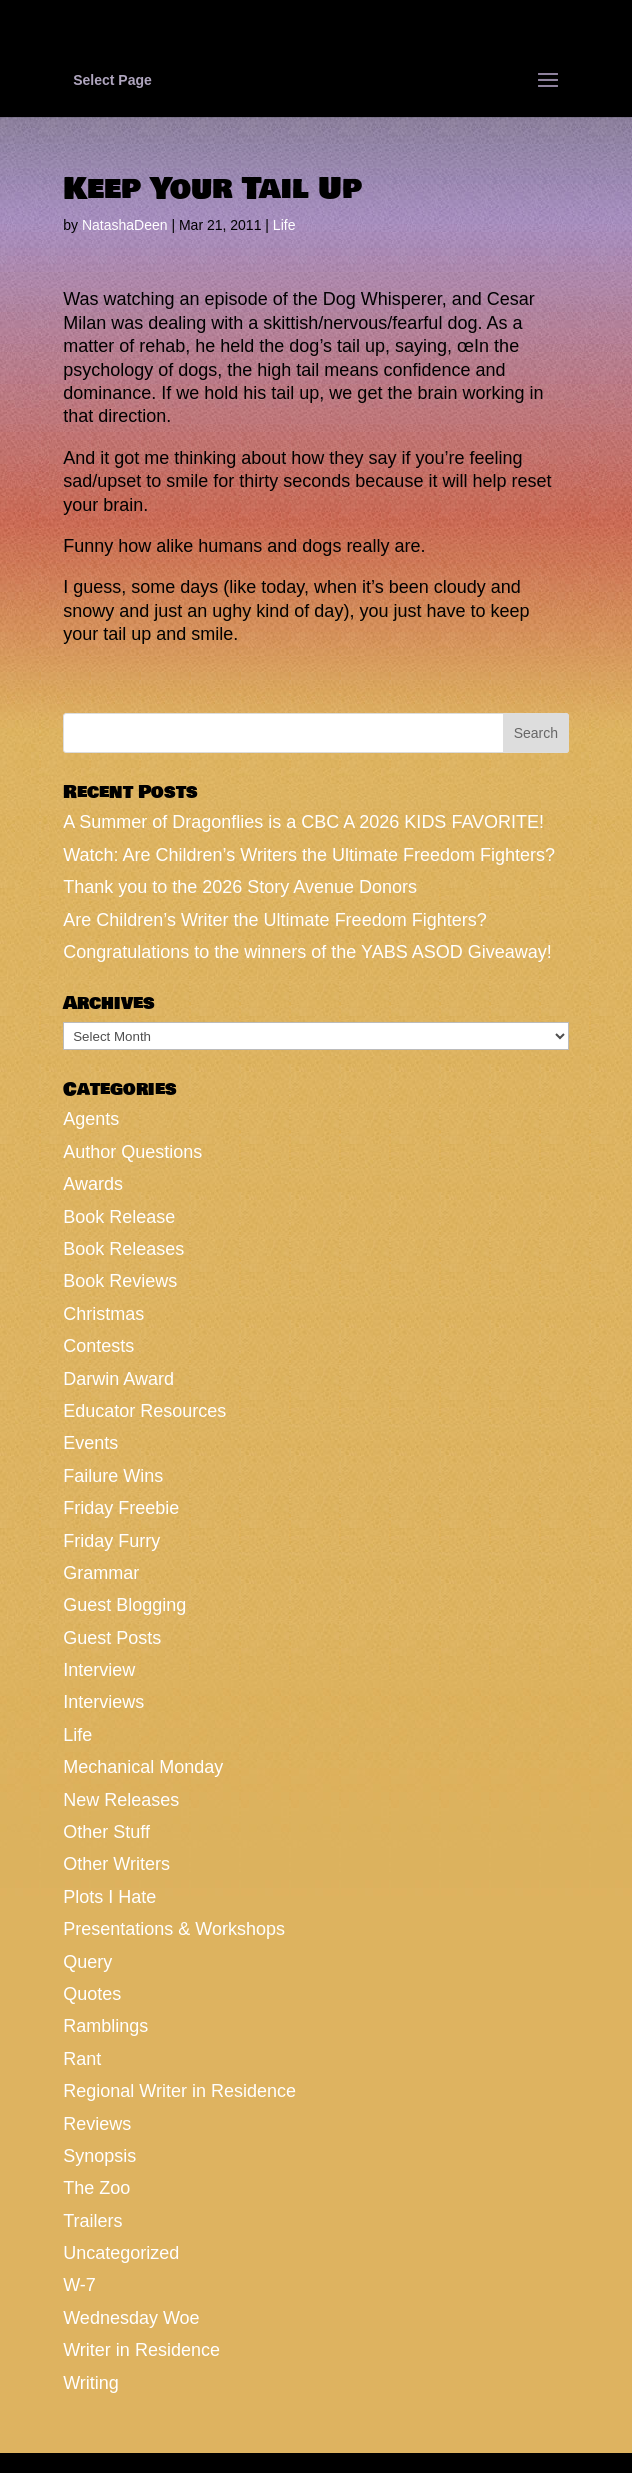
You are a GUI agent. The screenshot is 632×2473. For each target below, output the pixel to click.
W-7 (79, 2285)
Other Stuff (106, 1832)
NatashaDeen (125, 225)
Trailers (92, 2221)
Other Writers (116, 1864)
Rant (82, 2059)
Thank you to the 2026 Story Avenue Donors (240, 887)
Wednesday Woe (131, 2318)
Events (90, 1443)
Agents (91, 1119)
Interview (99, 1670)
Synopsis (99, 2156)
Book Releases (123, 1249)
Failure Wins (113, 1476)
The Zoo (96, 2188)
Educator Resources (144, 1411)
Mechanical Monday (143, 1767)
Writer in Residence (141, 2350)
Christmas (103, 1314)
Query (87, 1962)
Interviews (103, 1702)
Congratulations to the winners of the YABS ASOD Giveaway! (307, 952)
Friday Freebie (121, 1508)
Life (284, 225)
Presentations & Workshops (174, 1929)
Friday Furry (111, 1541)
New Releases (121, 1800)
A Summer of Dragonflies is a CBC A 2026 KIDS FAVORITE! (303, 822)
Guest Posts (112, 1638)
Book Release (119, 1217)
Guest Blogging (124, 1605)
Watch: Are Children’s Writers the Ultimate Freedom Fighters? (309, 855)
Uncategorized (121, 2253)
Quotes (92, 1994)
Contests (98, 1346)
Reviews (97, 2124)
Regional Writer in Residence (179, 2091)
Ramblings (105, 2026)
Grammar (101, 1573)
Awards (93, 1184)
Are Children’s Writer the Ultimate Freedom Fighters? (274, 920)
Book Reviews (120, 1281)
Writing (91, 2383)
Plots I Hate (109, 1897)
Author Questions (132, 1152)
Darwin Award (118, 1379)
